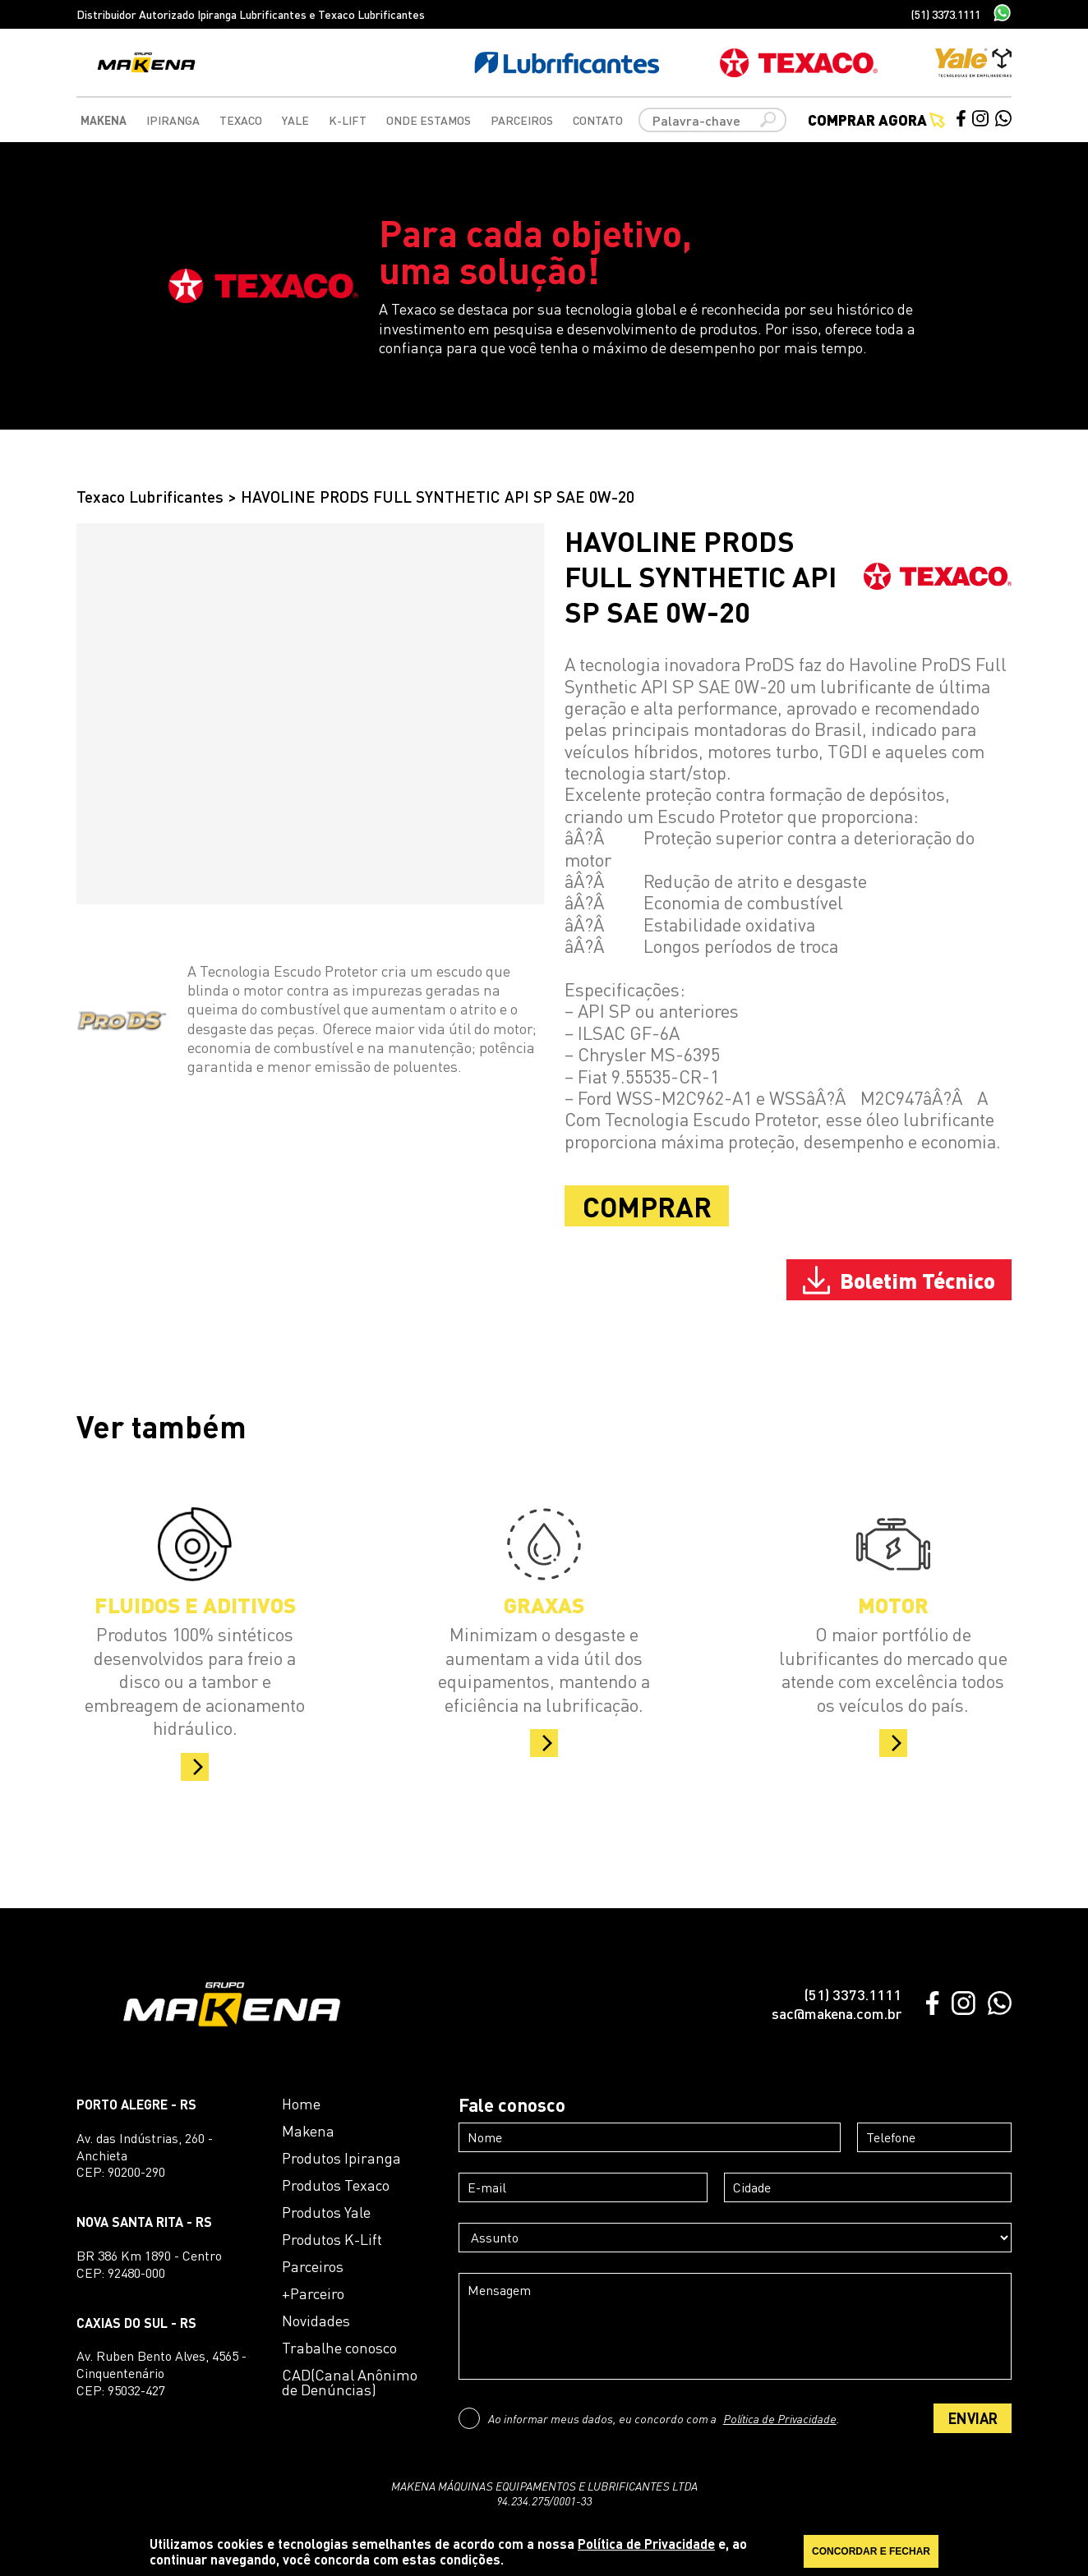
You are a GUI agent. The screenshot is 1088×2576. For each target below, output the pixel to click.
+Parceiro (313, 2293)
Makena (104, 120)
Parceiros (522, 120)
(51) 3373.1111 (945, 14)
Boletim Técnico (899, 1280)
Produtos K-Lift (332, 2239)
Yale (295, 120)
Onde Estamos (428, 120)
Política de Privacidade (780, 2418)
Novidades (316, 2320)
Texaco (240, 120)
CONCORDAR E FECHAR (871, 2551)
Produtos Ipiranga (341, 2157)
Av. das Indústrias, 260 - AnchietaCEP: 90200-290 (144, 2155)
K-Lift (348, 120)
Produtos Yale (326, 2212)
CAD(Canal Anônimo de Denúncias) (349, 2382)
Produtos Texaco (336, 2185)
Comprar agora (876, 119)
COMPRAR (647, 1206)
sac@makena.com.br (836, 2013)
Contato (598, 120)
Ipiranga (173, 120)
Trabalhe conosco (339, 2347)
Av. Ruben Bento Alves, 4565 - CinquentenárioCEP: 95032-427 (161, 2373)
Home (301, 2103)
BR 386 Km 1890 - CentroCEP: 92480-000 (149, 2264)
